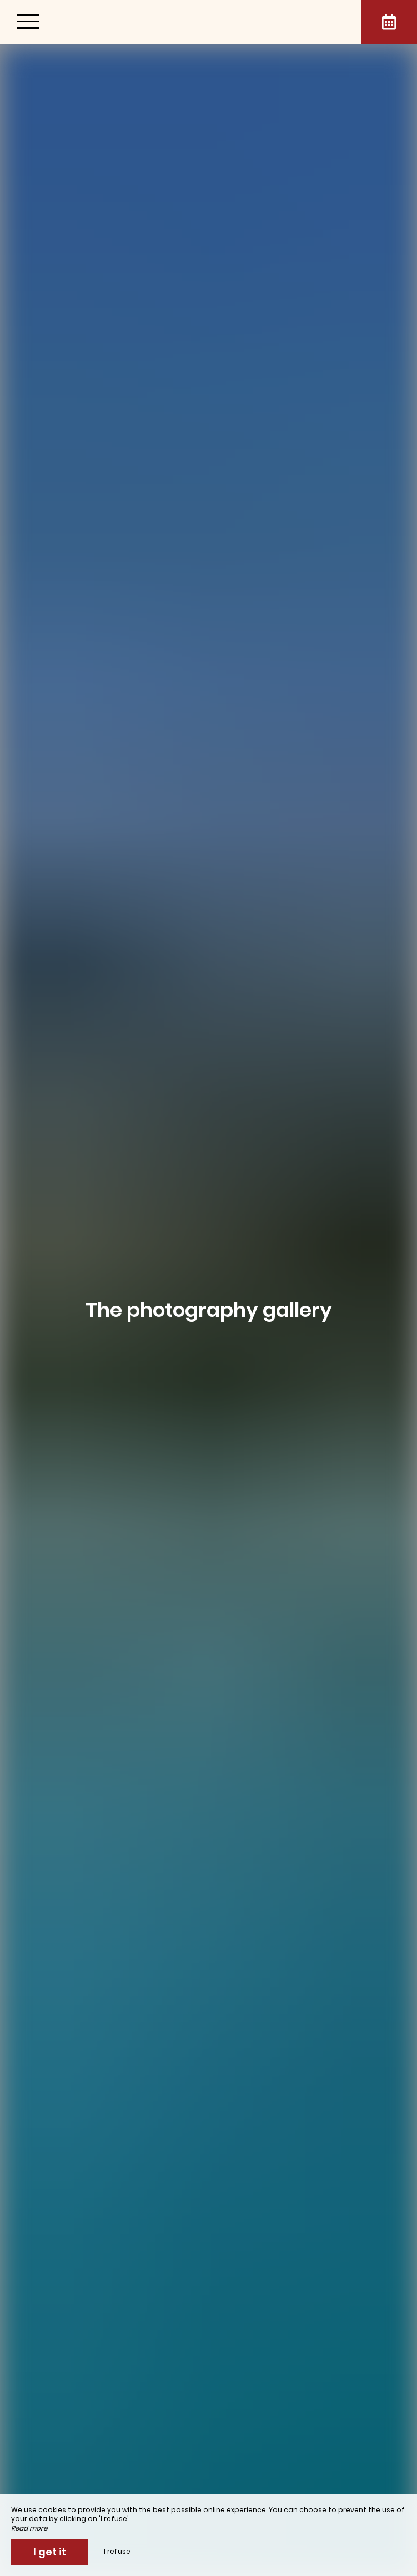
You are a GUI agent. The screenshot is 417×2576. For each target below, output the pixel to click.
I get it (49, 2552)
